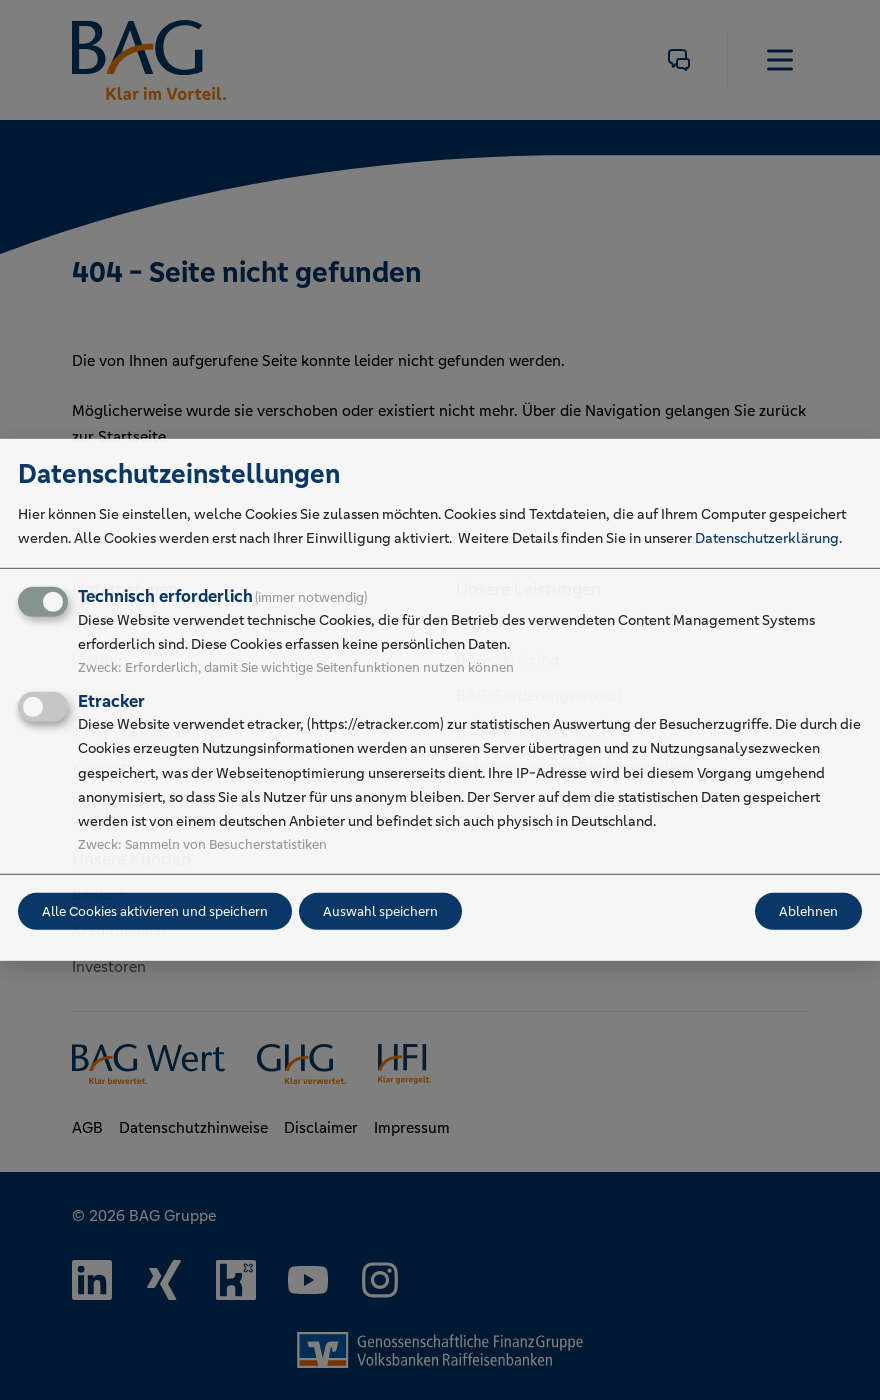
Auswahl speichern (380, 911)
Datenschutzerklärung (767, 538)
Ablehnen (808, 911)
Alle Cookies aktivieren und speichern (155, 911)
